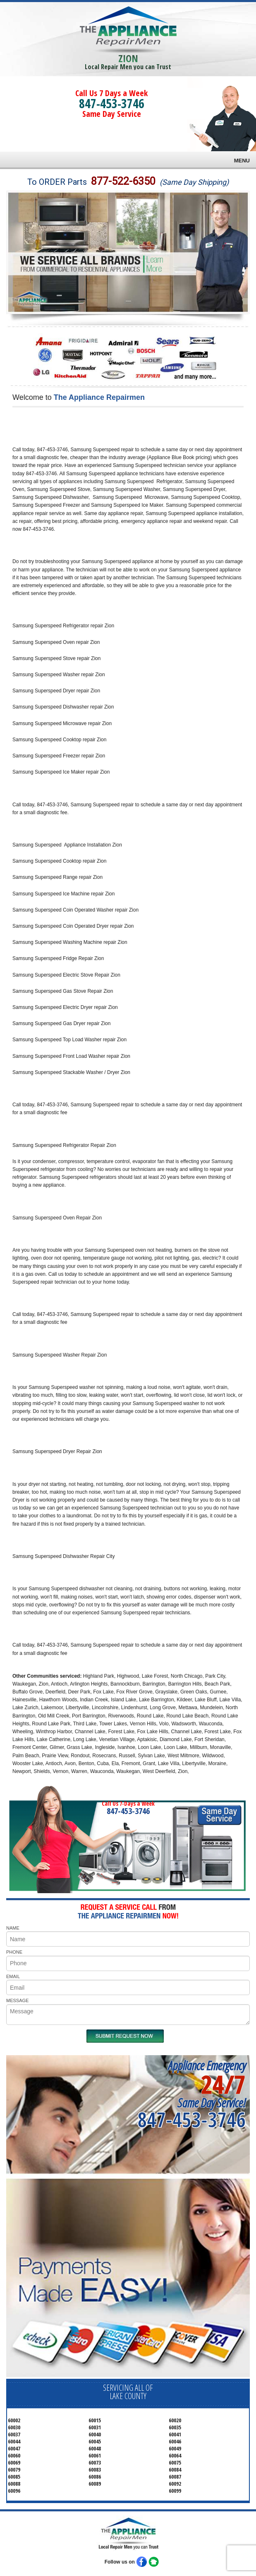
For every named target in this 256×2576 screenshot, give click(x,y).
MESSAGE (17, 2000)
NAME (12, 1927)
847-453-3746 (111, 103)
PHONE (14, 1952)
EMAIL (13, 1976)
